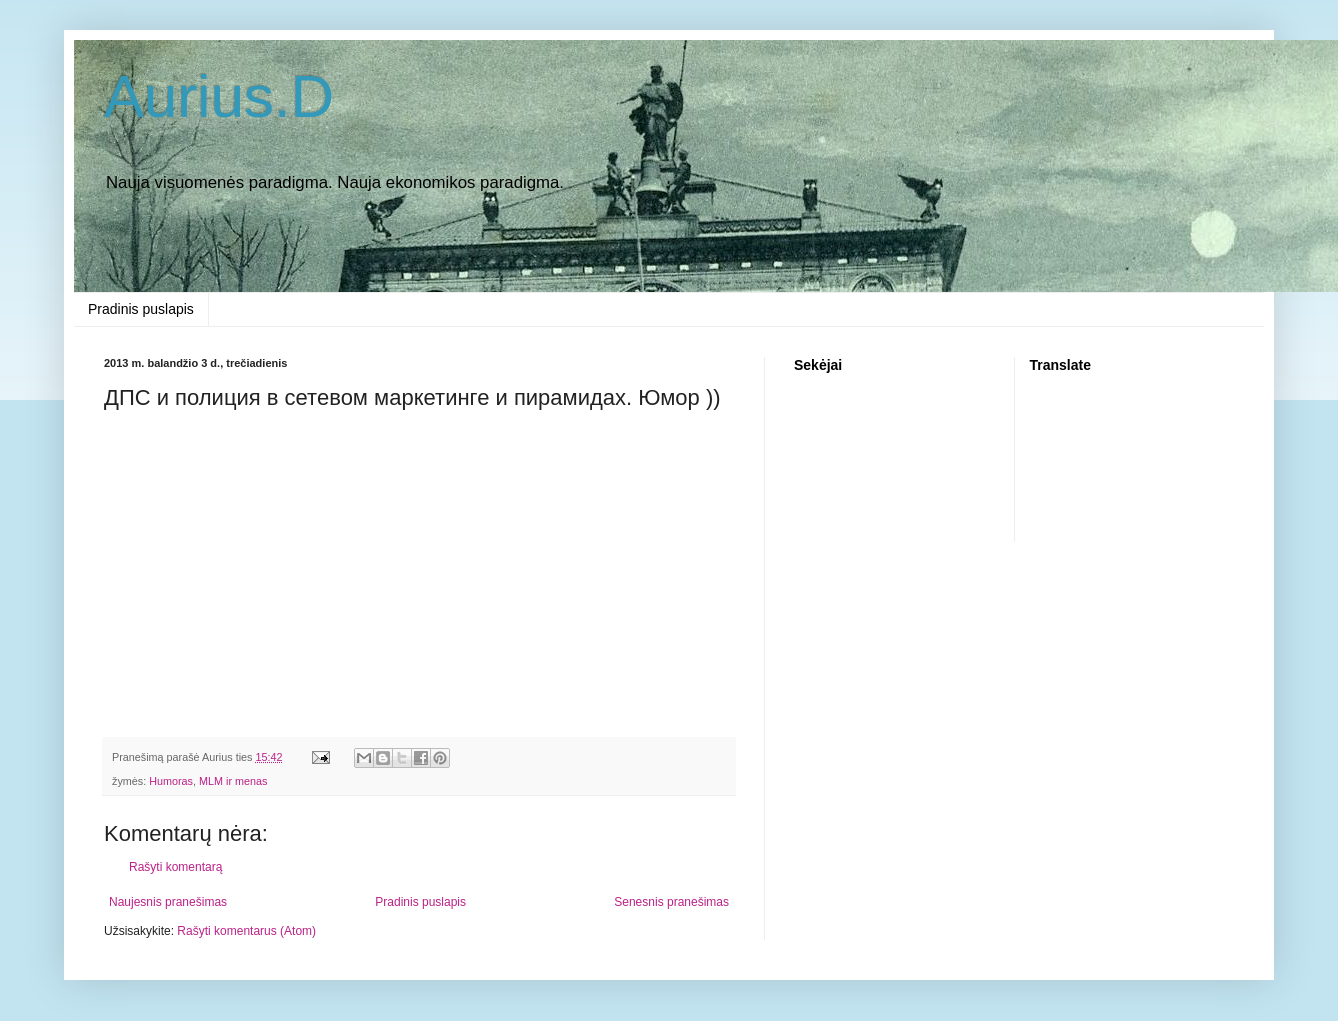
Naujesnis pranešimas (168, 902)
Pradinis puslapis (141, 309)
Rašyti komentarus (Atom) (246, 931)
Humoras (171, 781)
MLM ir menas (233, 781)
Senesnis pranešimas (671, 902)
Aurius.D (219, 96)
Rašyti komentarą (175, 867)
